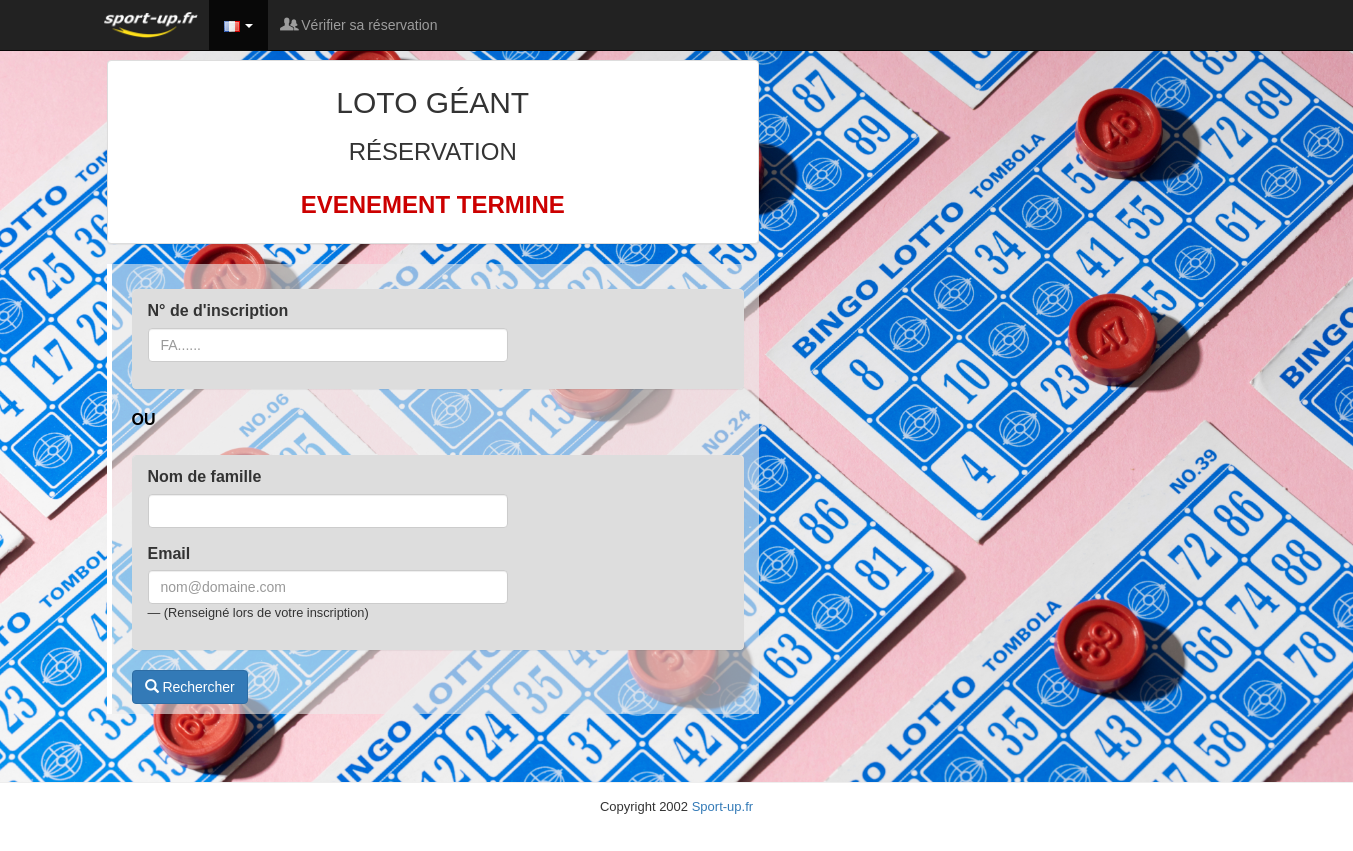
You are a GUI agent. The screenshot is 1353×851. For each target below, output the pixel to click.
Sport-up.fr (722, 806)
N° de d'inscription (218, 310)
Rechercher (190, 687)
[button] (239, 25)
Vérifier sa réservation (360, 25)
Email (169, 553)
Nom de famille (205, 476)
